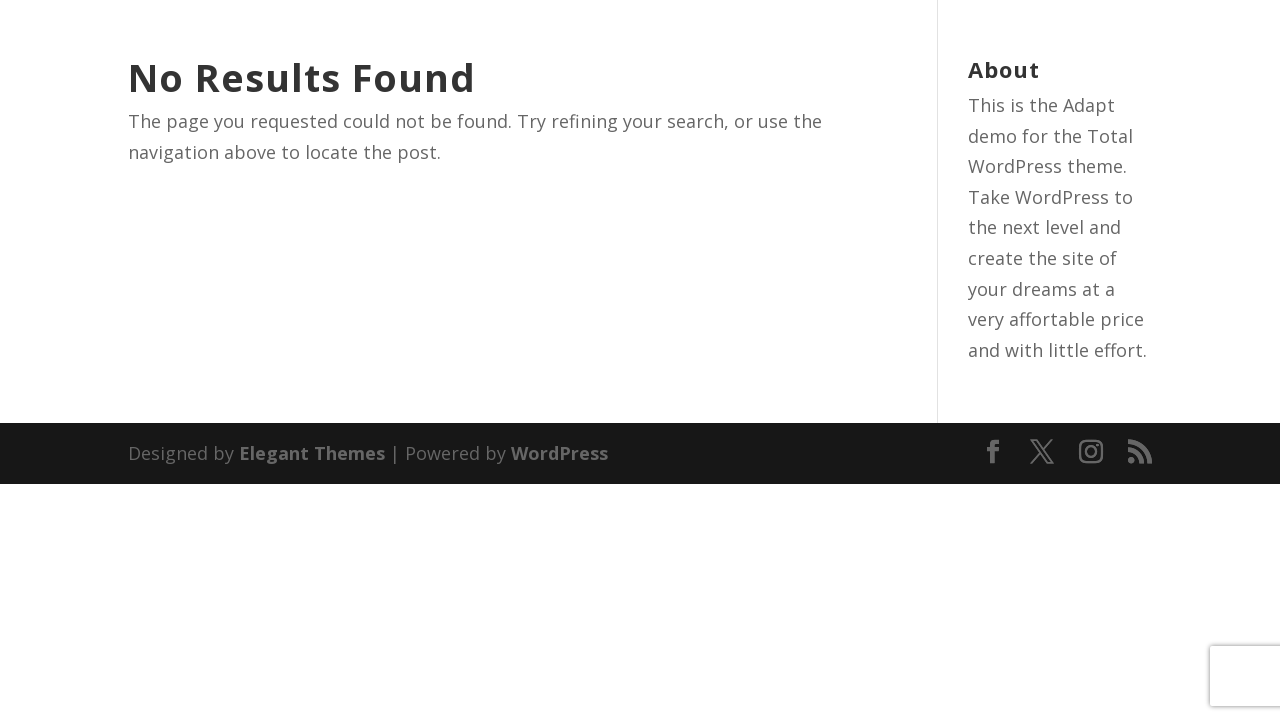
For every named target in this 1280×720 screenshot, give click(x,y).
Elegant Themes (312, 453)
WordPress (559, 453)
